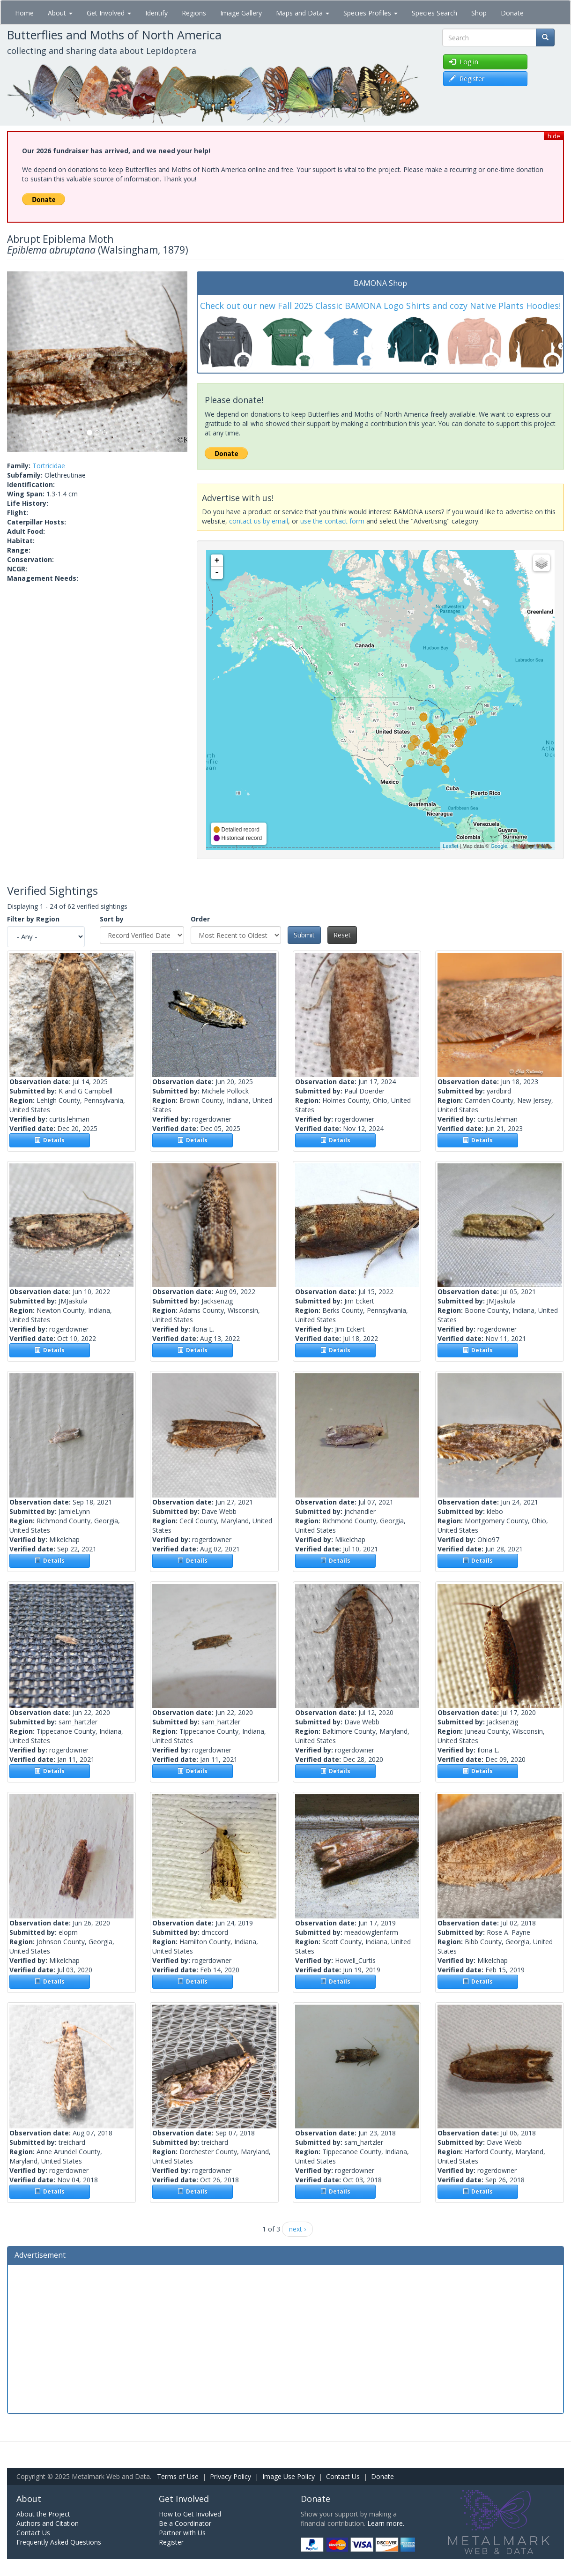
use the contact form (332, 521)
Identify (156, 12)
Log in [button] (463, 61)
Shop (479, 12)
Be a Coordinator (185, 2523)
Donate (512, 12)
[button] (20, 361)
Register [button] (466, 78)
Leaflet (450, 846)
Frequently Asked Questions (58, 2542)
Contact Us (343, 2476)
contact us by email (258, 521)
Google (498, 846)
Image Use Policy (288, 2476)
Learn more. (385, 2523)
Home (24, 12)
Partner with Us (182, 2532)
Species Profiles (370, 12)
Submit (304, 934)
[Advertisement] (285, 2338)
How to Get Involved (190, 2513)
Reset (342, 934)
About (60, 12)
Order (200, 918)
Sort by (112, 918)
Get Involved (109, 12)
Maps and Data (302, 12)
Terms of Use (178, 2476)
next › (297, 2228)
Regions (194, 12)
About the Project (43, 2513)
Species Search (434, 12)
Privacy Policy (230, 2476)
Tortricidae (48, 465)
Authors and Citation (47, 2523)
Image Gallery (241, 12)
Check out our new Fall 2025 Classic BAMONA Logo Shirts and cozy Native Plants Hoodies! (380, 305)
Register (171, 2542)
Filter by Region (33, 918)
